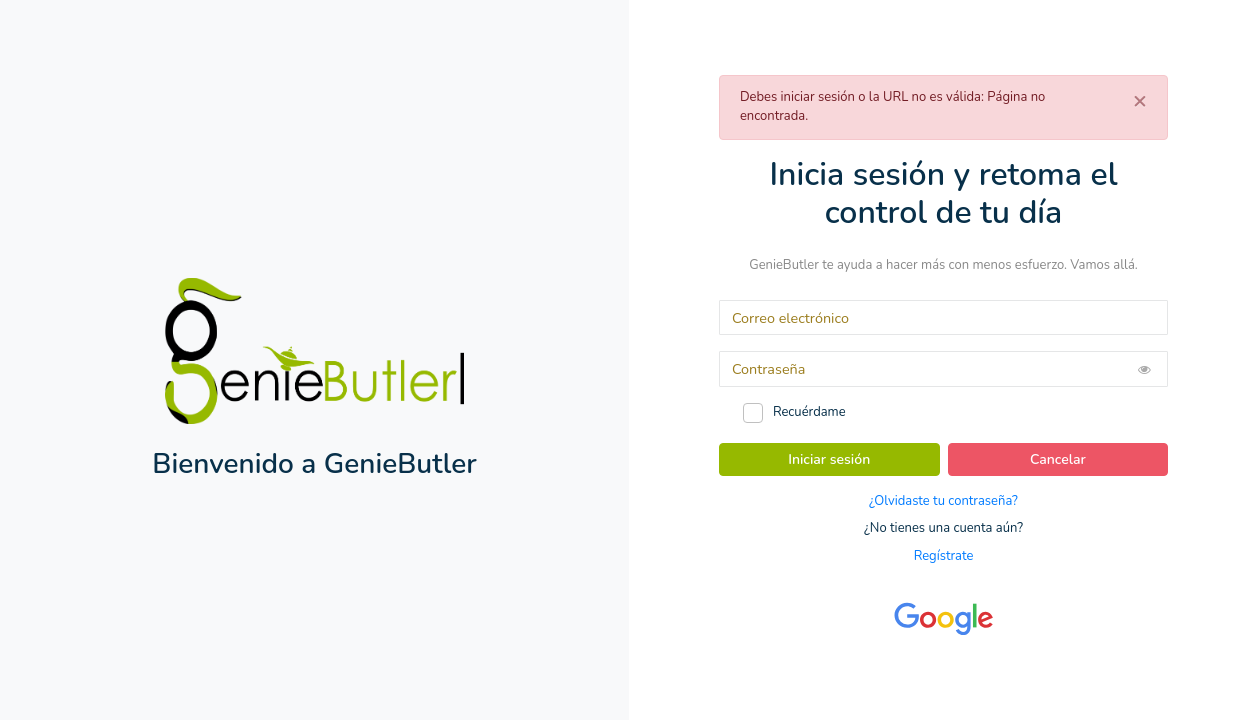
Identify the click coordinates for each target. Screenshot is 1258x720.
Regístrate (944, 556)
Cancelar (1058, 459)
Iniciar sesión (829, 459)
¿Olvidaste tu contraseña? (943, 501)
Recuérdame (809, 412)
